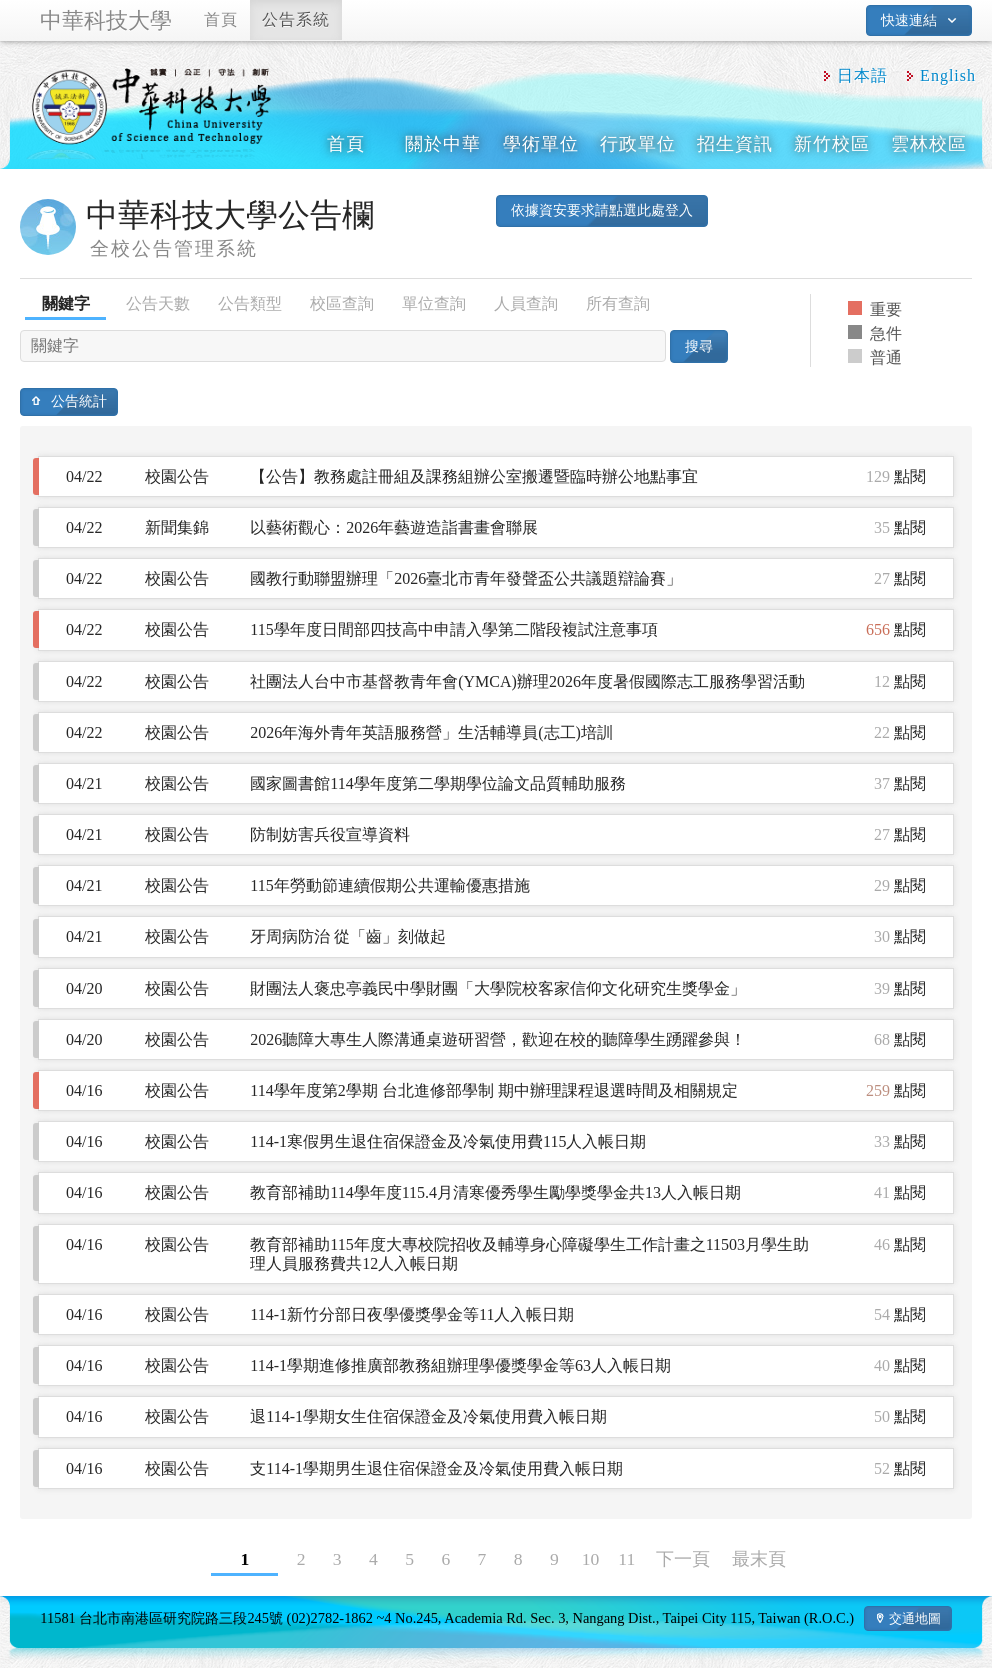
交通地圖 (915, 1618)
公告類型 (250, 303)
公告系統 (296, 19)
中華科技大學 (106, 20)
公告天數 (158, 303)
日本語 (862, 75)
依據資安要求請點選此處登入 (602, 210)
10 (591, 1559)
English (948, 75)
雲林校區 (929, 144)
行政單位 (638, 144)
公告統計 (79, 401)
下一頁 (683, 1559)
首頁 (221, 19)
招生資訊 (735, 144)
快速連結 (909, 20)
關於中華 (443, 144)
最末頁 (759, 1559)
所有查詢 (618, 303)
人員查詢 (526, 303)
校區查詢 (342, 303)
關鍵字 (66, 303)
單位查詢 (434, 303)
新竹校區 (832, 144)
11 (626, 1559)
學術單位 (541, 144)
